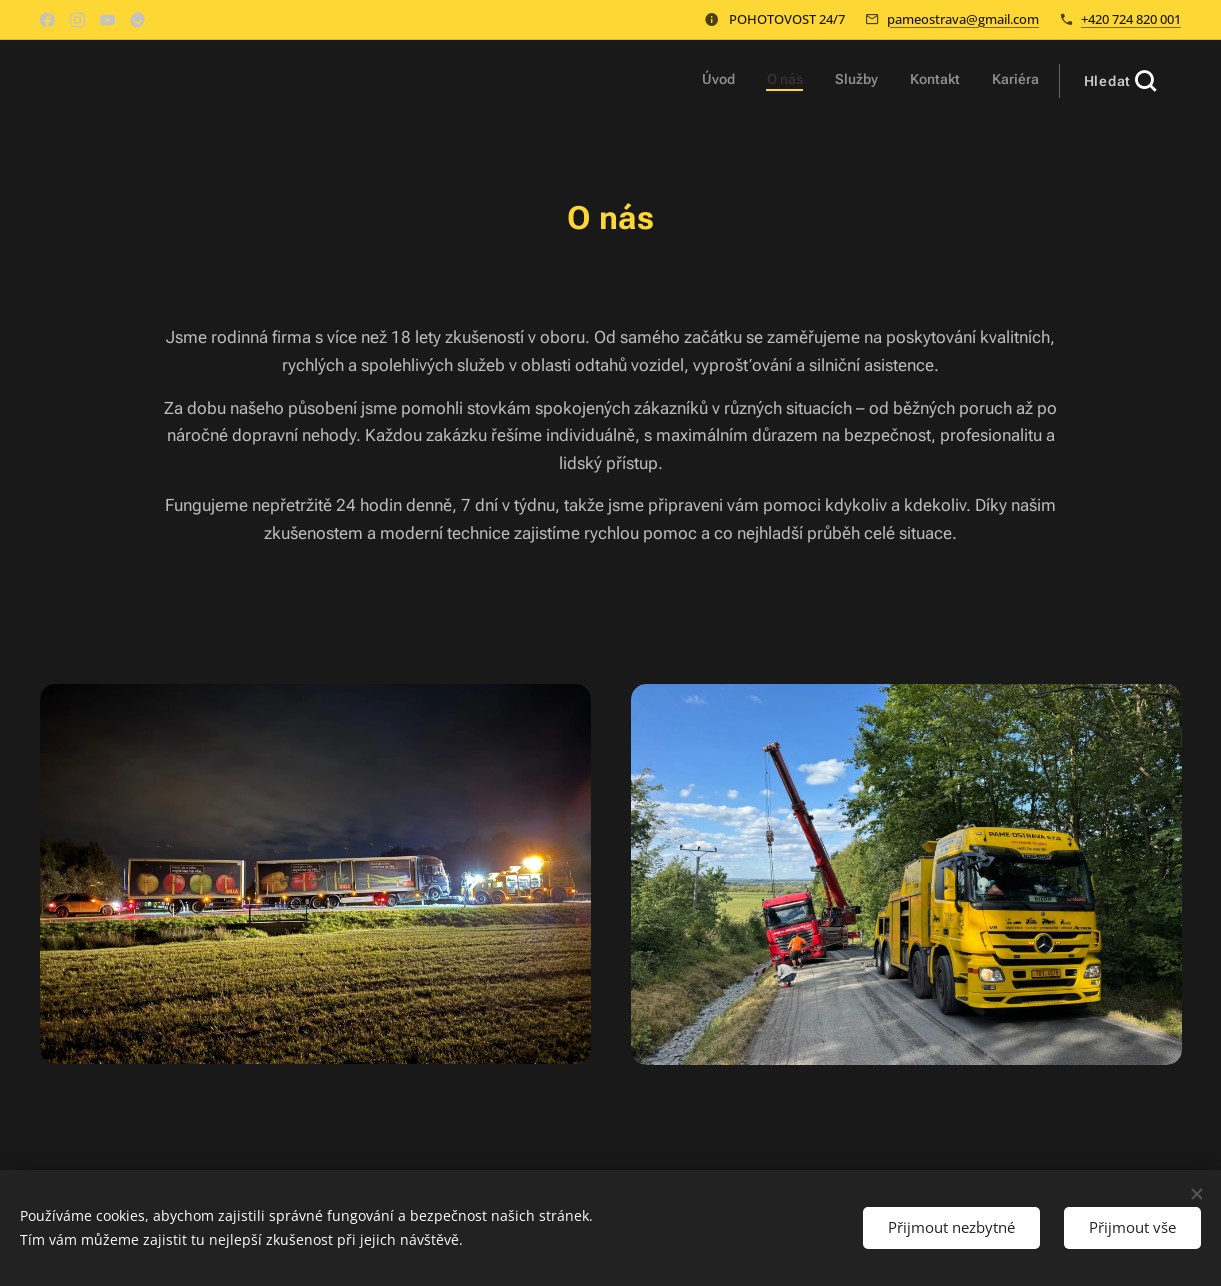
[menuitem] (916, 81)
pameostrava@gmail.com (963, 19)
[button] (1120, 81)
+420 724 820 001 (1131, 19)
